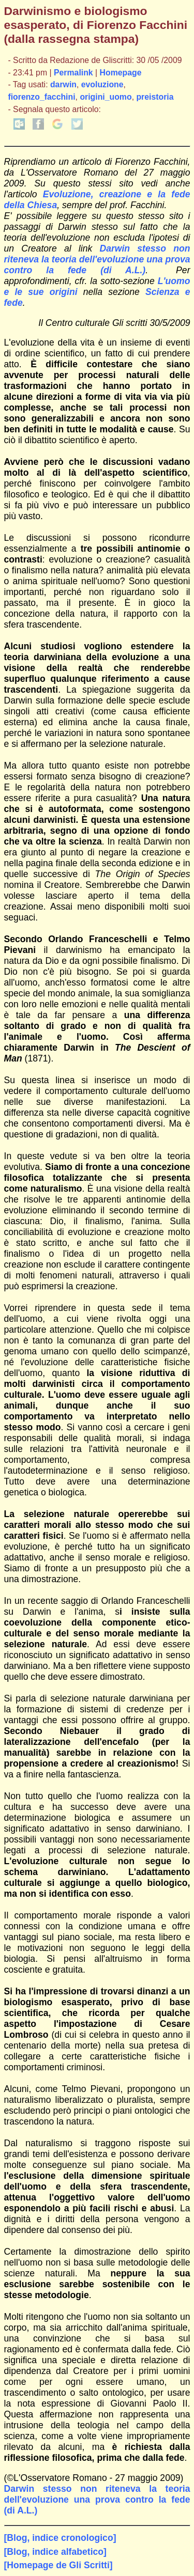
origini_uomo (105, 96)
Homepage (121, 72)
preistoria (154, 96)
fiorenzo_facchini (41, 96)
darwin (63, 84)
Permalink (73, 72)
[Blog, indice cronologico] (60, 2538)
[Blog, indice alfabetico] (55, 2552)
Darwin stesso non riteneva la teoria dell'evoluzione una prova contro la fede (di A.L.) (97, 259)
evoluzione (102, 84)
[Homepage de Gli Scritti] (58, 2565)
